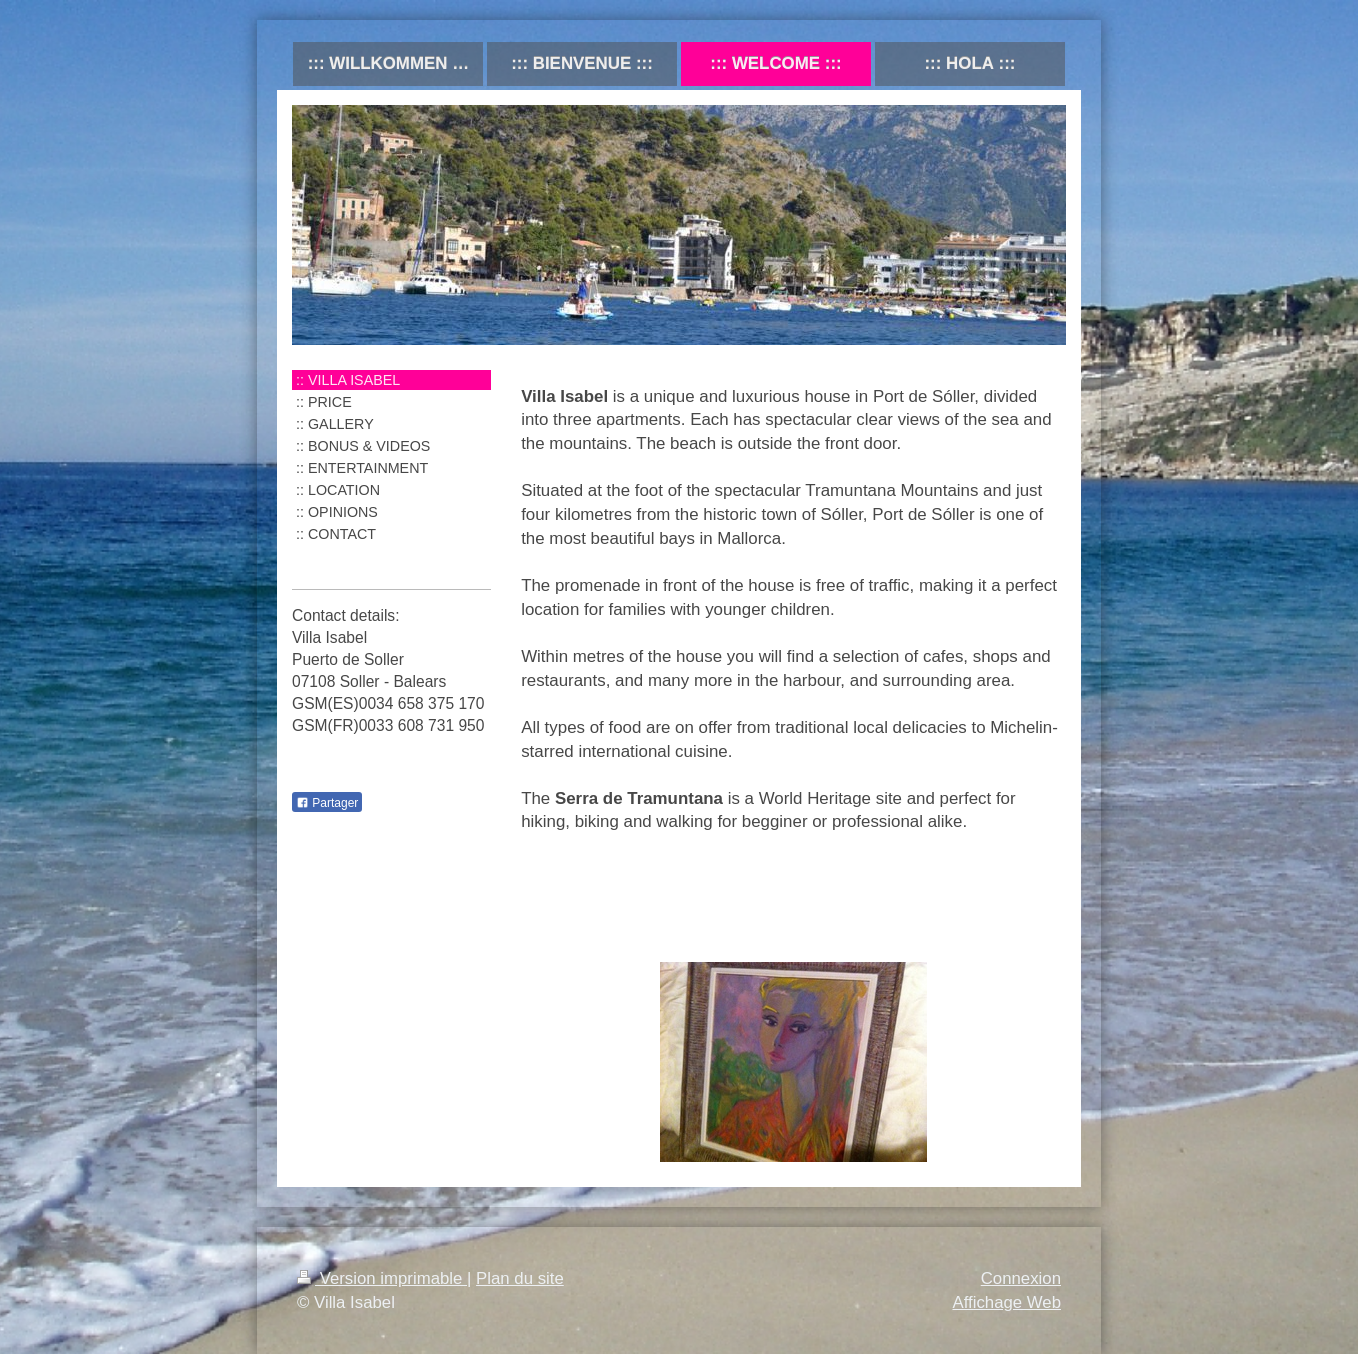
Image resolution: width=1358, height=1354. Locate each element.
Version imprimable (382, 1278)
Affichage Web (1006, 1302)
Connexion (1021, 1278)
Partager (327, 803)
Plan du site (520, 1278)
